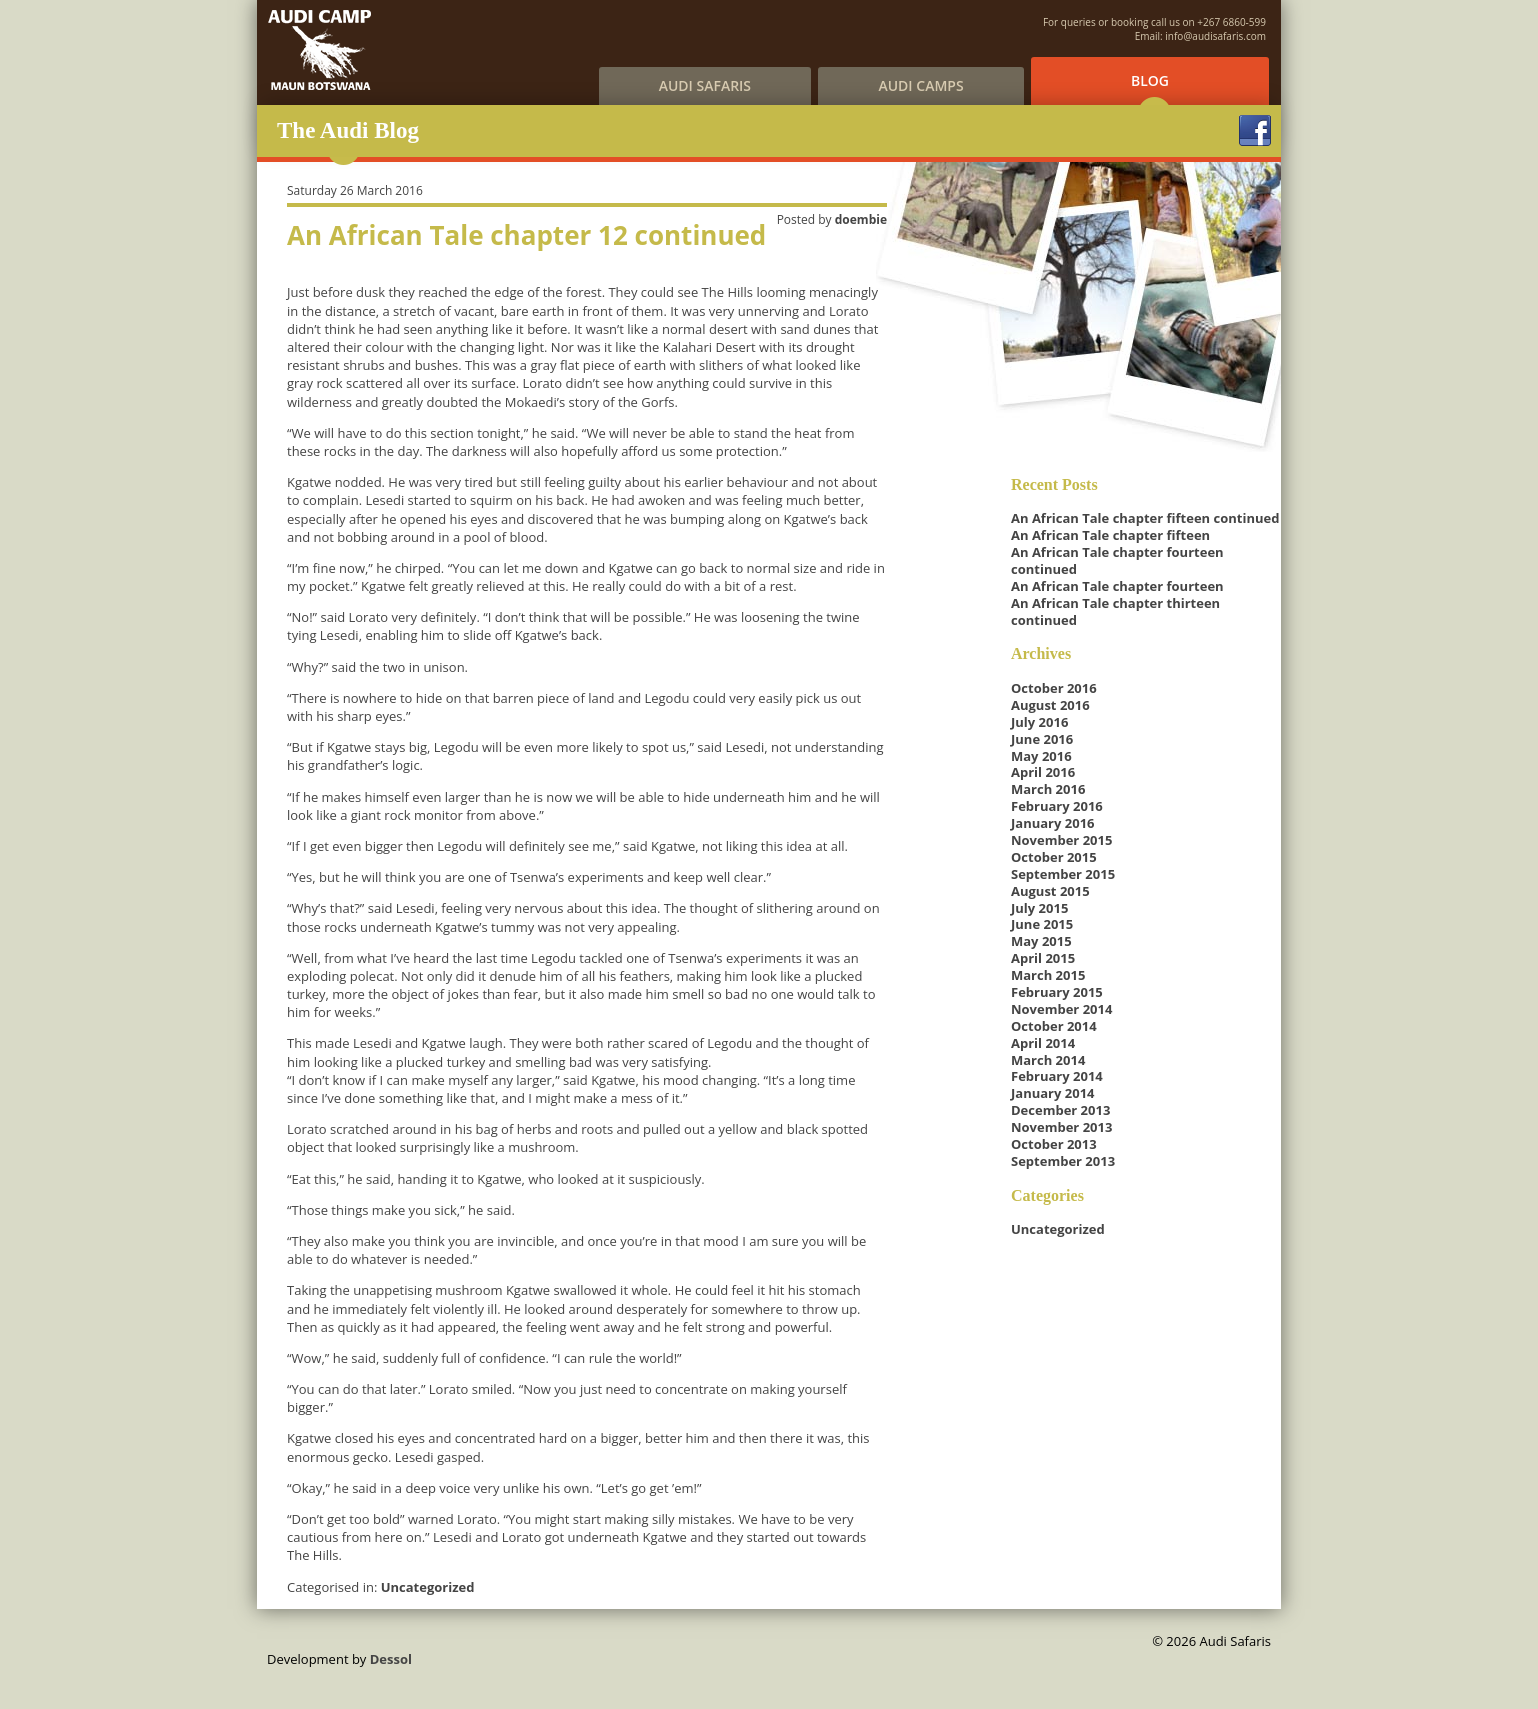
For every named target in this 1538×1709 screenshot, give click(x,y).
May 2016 (1041, 756)
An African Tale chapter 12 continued (526, 235)
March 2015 (1048, 975)
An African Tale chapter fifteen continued (1145, 518)
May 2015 (1041, 941)
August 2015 (1050, 891)
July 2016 (1039, 722)
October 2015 (1054, 857)
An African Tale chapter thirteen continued (1115, 611)
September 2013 (1063, 1161)
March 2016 (1048, 789)
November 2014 (1061, 1009)
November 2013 (1061, 1127)
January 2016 (1053, 823)
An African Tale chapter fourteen (1117, 586)
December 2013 (1060, 1110)
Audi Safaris (705, 85)
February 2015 (1057, 992)
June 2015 (1042, 924)
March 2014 (1048, 1060)
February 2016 (1057, 806)
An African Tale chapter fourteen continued (1117, 560)
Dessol (391, 1659)
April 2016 (1043, 772)
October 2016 (1054, 688)
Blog (1150, 80)
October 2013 (1054, 1144)
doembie (861, 219)
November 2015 (1061, 840)
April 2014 (1043, 1043)
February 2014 (1057, 1076)
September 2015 (1063, 874)
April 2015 (1043, 958)
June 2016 (1042, 739)
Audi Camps (920, 85)
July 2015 (1039, 908)
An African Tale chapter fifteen (1110, 535)
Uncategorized (428, 1587)
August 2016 (1050, 705)
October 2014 (1054, 1026)
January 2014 (1053, 1093)
